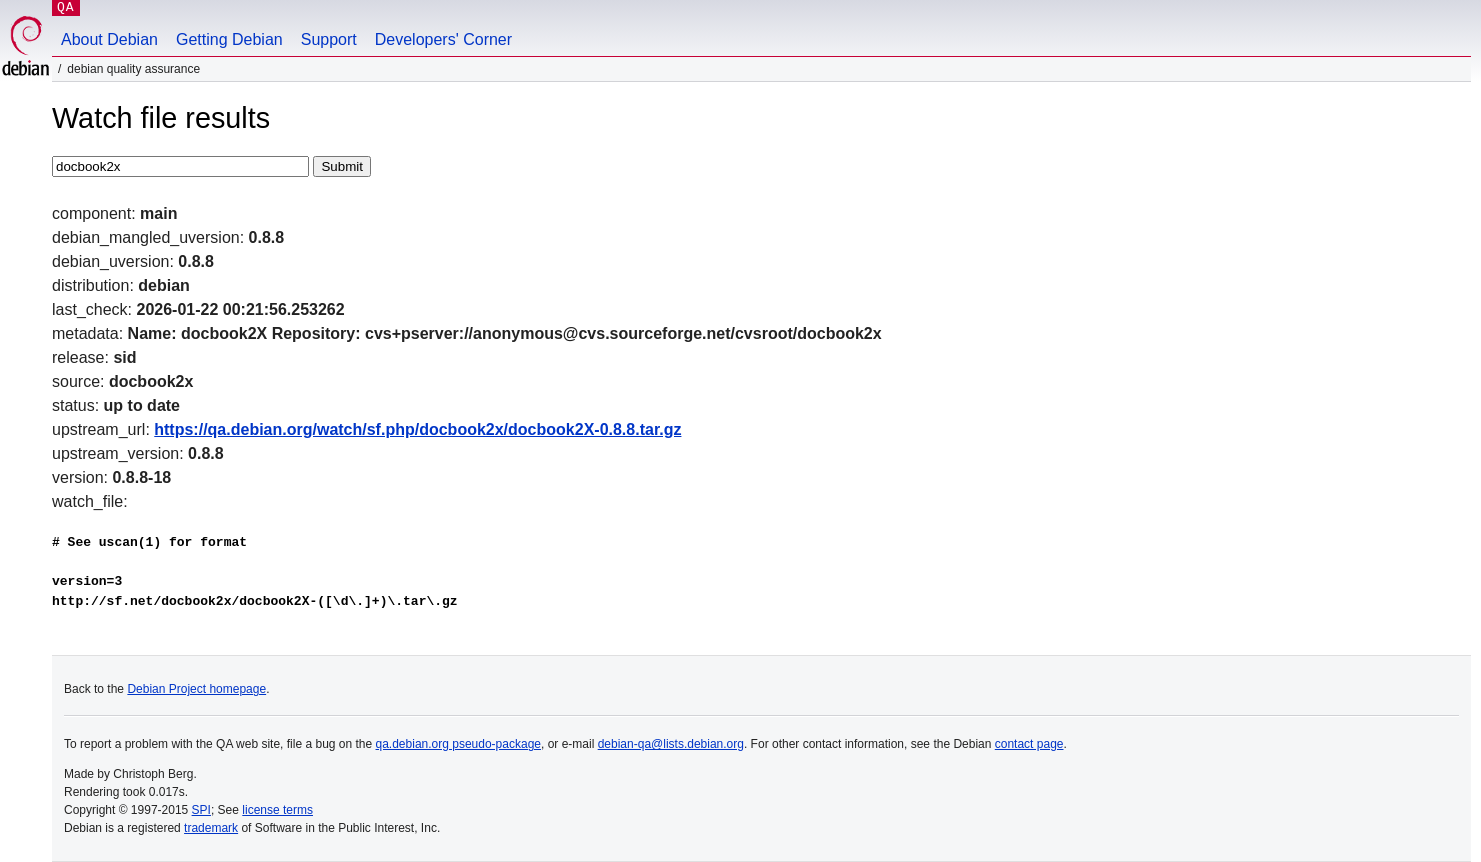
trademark (211, 828)
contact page (1029, 744)
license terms (277, 810)
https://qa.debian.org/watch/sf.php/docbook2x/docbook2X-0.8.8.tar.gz (417, 429)
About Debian (109, 39)
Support (329, 39)
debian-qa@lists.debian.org (671, 744)
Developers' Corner (443, 39)
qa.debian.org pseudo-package (458, 744)
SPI (201, 810)
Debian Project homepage (196, 689)
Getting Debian (229, 39)
